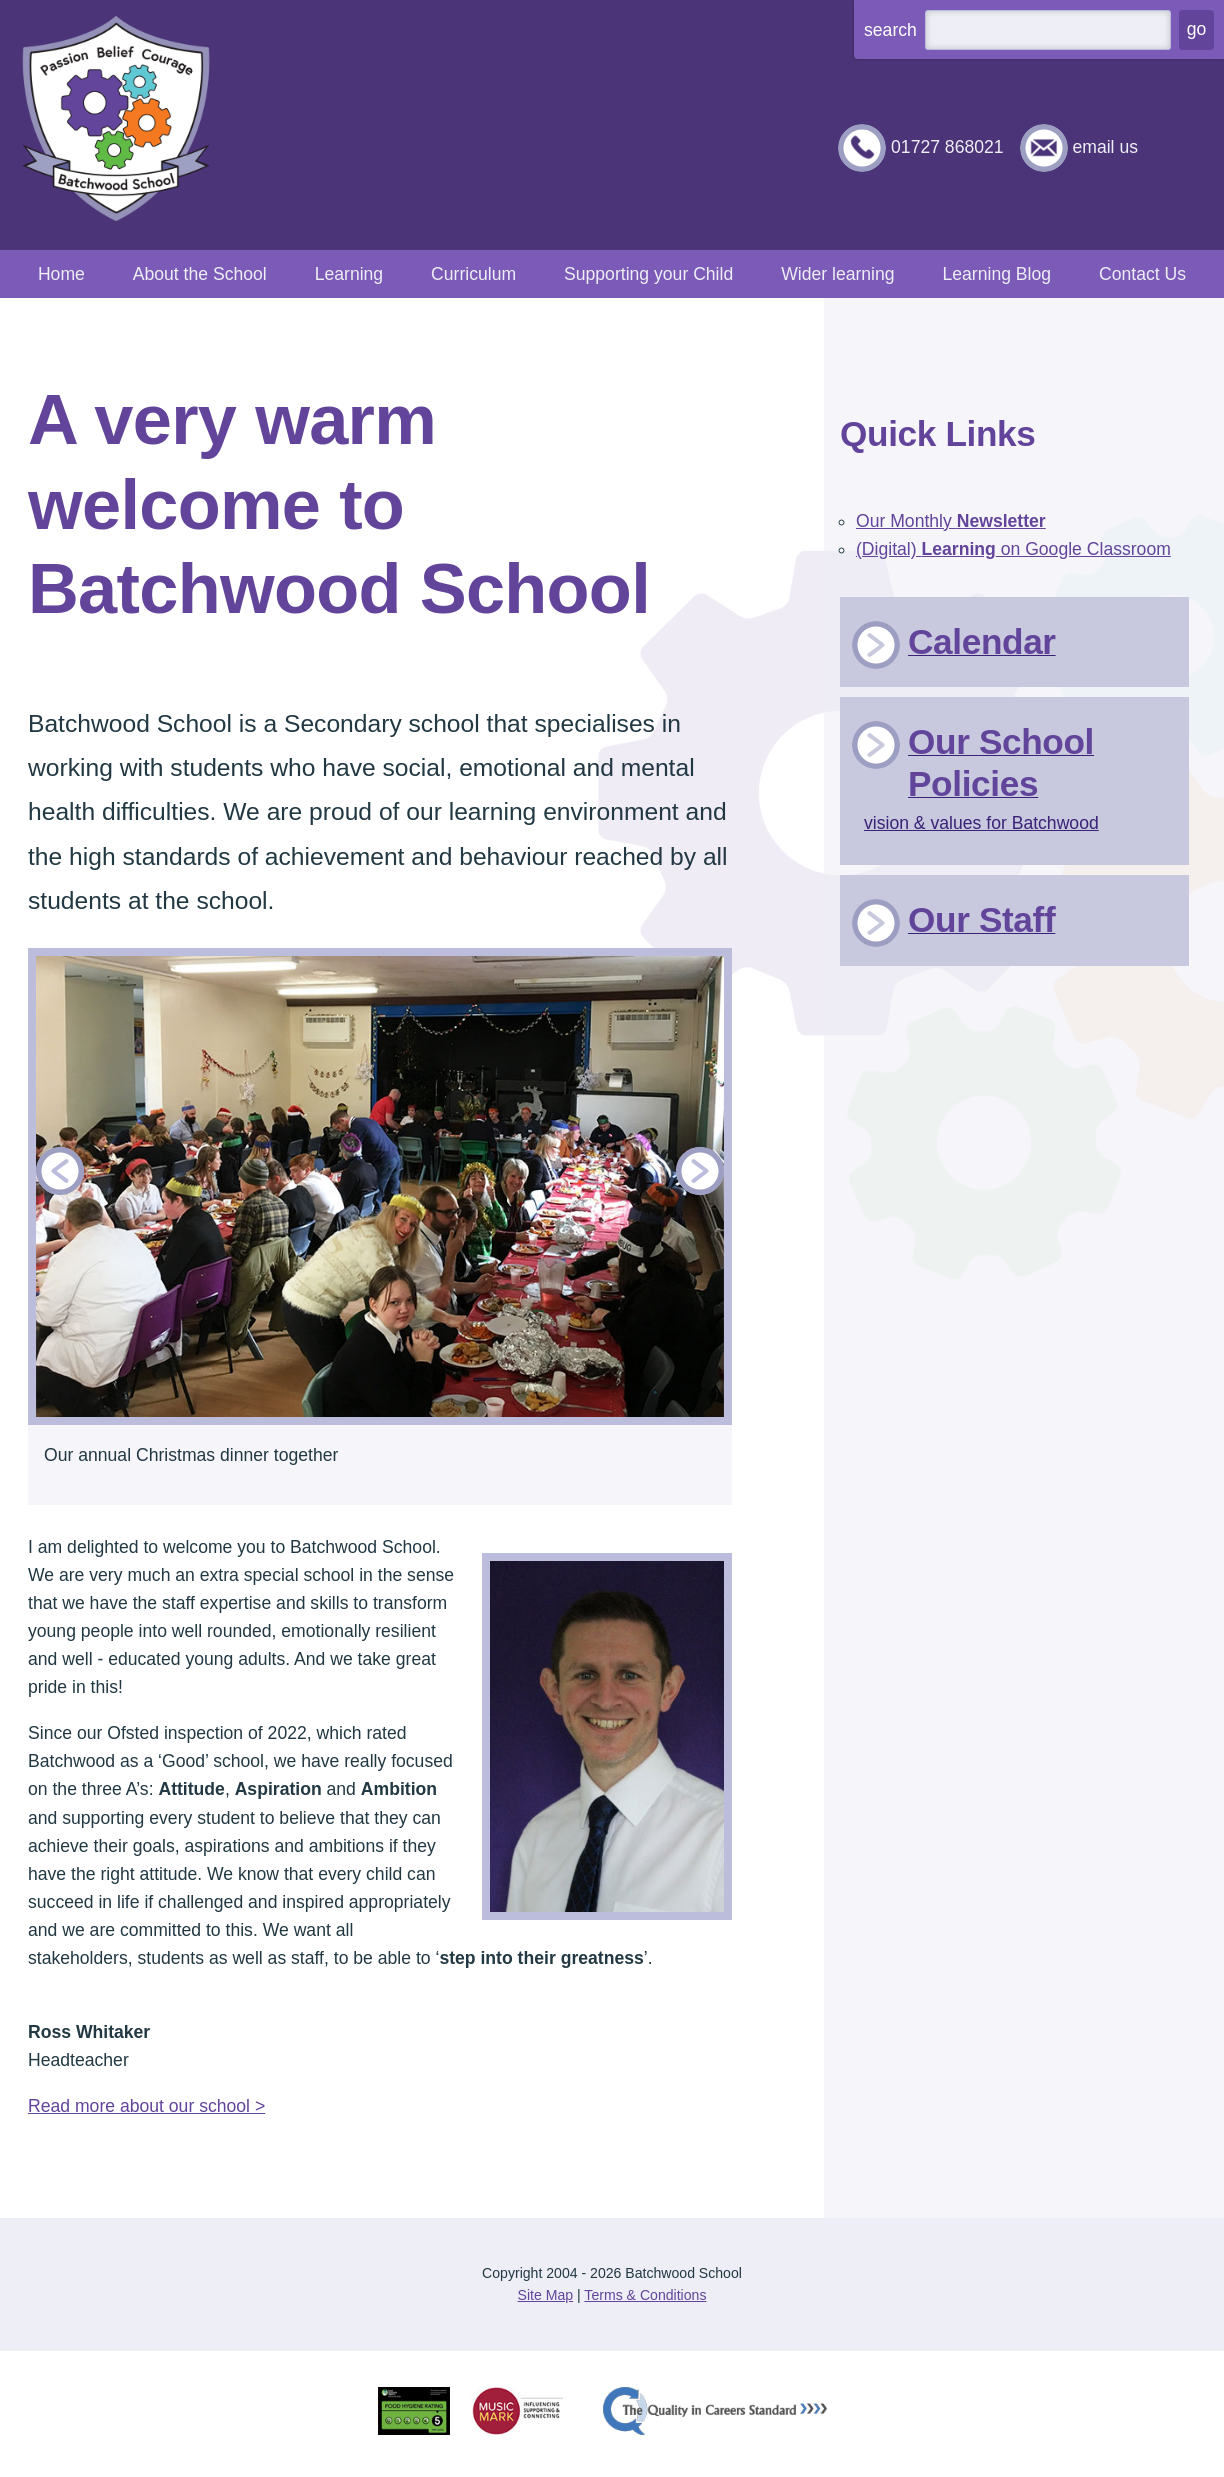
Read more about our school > (146, 2106)
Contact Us (1142, 274)
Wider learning (837, 274)
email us (1105, 147)
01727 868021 (947, 147)
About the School (200, 274)
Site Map (546, 2295)
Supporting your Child (648, 274)
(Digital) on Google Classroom (1013, 549)
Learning (349, 274)
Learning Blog (996, 274)
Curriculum (473, 274)
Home (61, 274)
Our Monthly (951, 521)
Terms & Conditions (645, 2295)
